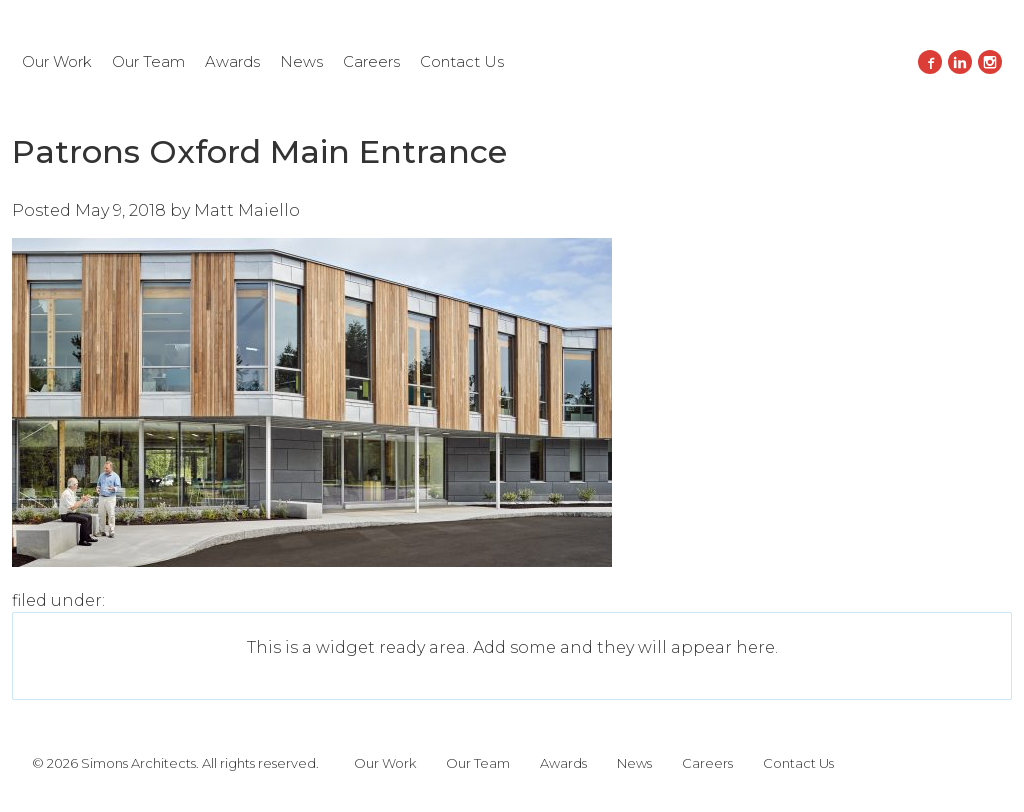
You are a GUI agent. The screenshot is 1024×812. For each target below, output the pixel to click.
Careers (371, 61)
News (301, 61)
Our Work (57, 61)
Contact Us (462, 61)
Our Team (148, 61)
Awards (232, 61)
